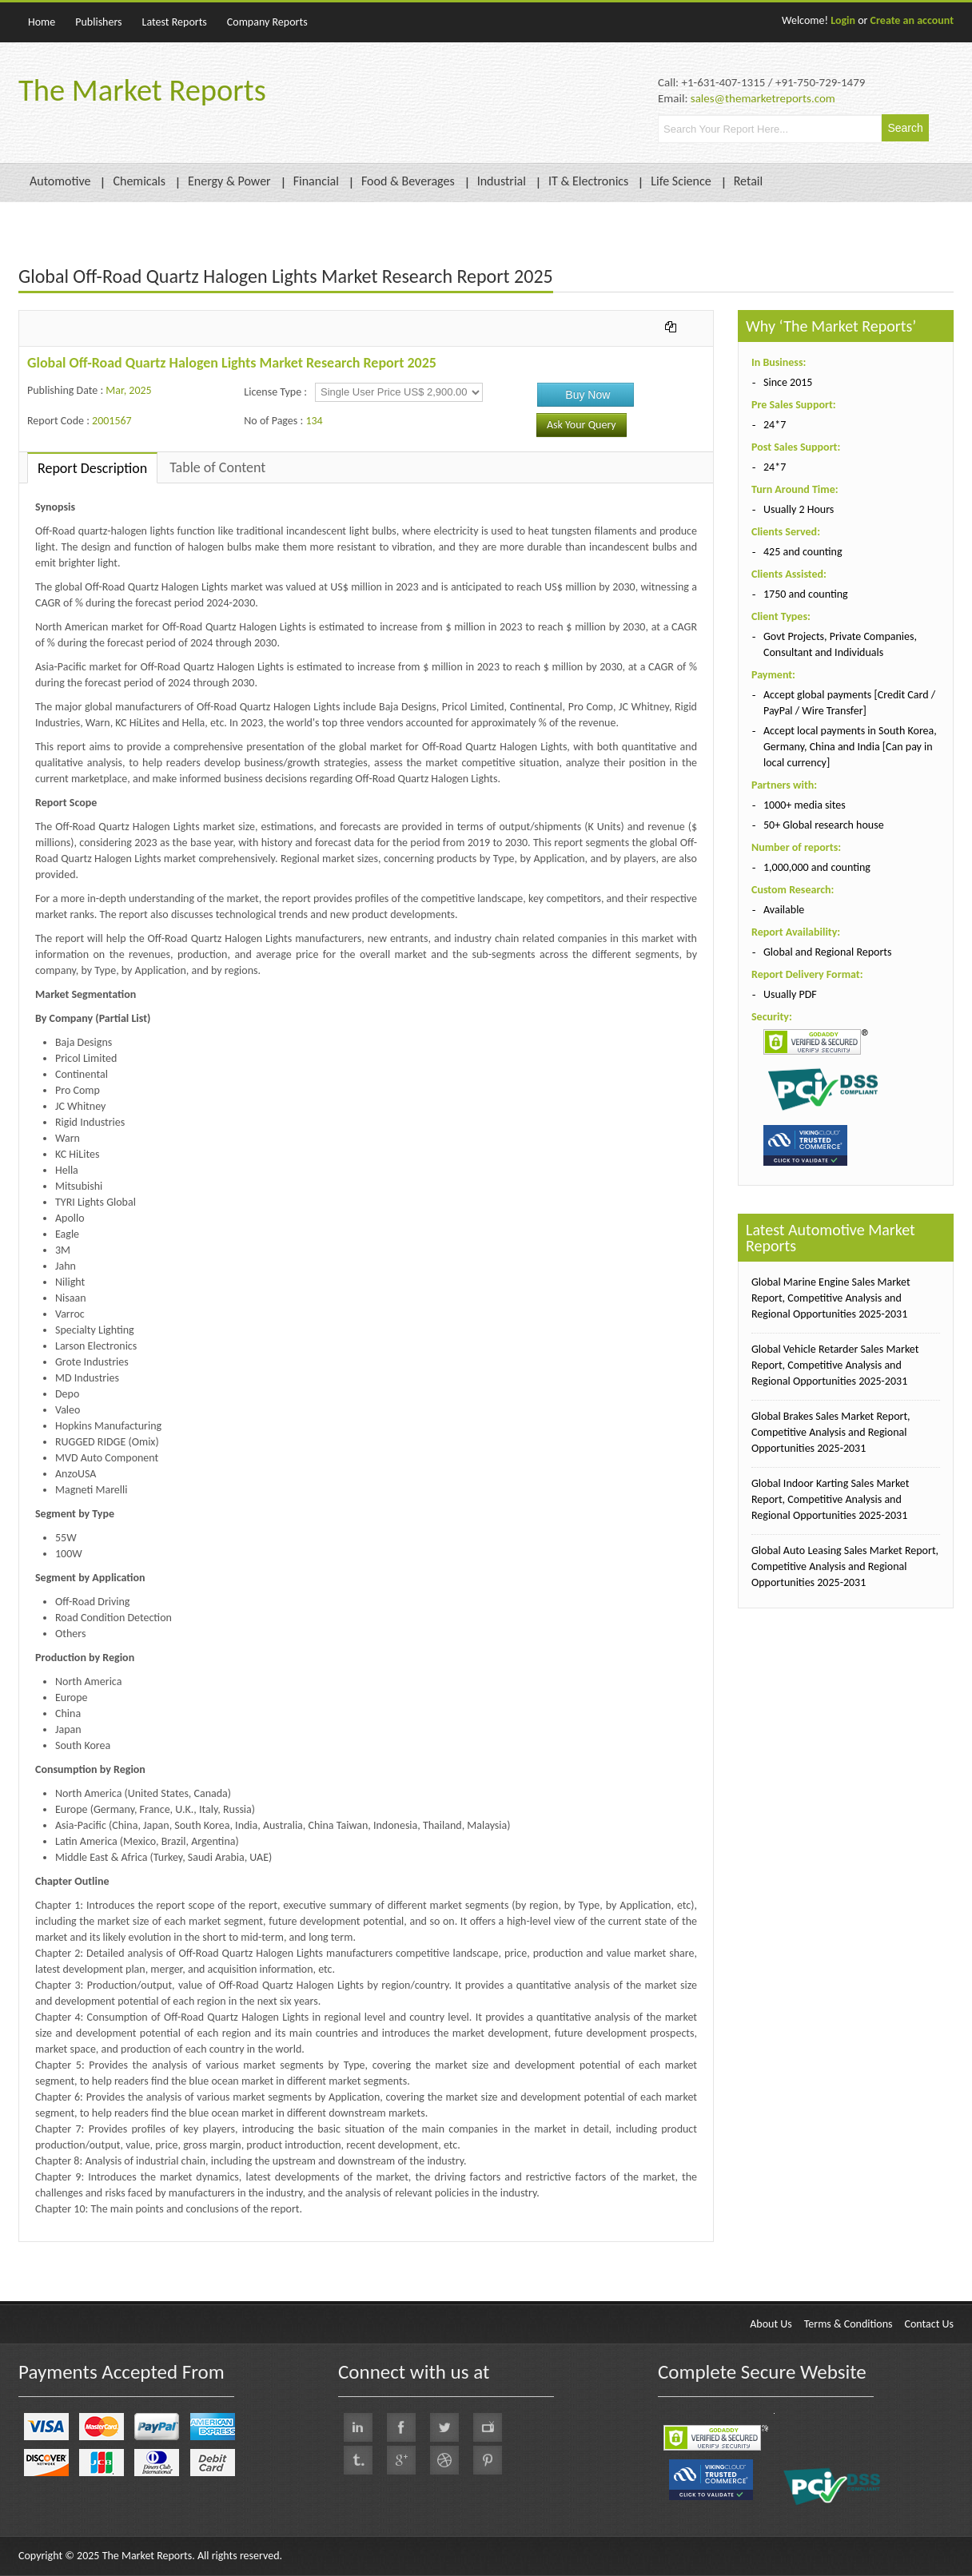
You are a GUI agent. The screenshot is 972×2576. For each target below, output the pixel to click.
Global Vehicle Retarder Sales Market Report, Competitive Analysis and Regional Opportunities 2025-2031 (834, 1365)
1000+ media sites (804, 805)
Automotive (60, 181)
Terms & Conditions (848, 2324)
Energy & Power (229, 181)
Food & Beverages (408, 181)
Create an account (912, 20)
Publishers (98, 22)
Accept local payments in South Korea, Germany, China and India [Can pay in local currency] (850, 746)
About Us (771, 2324)
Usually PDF (790, 994)
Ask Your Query (581, 424)
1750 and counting (805, 594)
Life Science (681, 181)
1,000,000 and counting (816, 867)
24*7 (774, 424)
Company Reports (267, 22)
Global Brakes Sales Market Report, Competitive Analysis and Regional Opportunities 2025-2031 (830, 1432)
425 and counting (803, 552)
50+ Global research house (823, 825)
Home (41, 22)
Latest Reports (174, 22)
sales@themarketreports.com (763, 98)
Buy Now (587, 394)
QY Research (113, 2249)
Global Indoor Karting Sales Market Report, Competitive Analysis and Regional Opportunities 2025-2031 (830, 1499)
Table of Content (217, 467)
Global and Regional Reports (827, 952)
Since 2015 (787, 382)
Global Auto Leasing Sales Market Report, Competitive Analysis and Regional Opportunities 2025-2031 (844, 1566)
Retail (748, 181)
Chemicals (139, 181)
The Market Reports (142, 90)
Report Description (92, 468)
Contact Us (929, 2324)
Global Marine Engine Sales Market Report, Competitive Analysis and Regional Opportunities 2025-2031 (830, 1298)
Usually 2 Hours (798, 509)
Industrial (501, 181)
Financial (316, 181)
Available (783, 909)
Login (843, 20)
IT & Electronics (588, 181)
